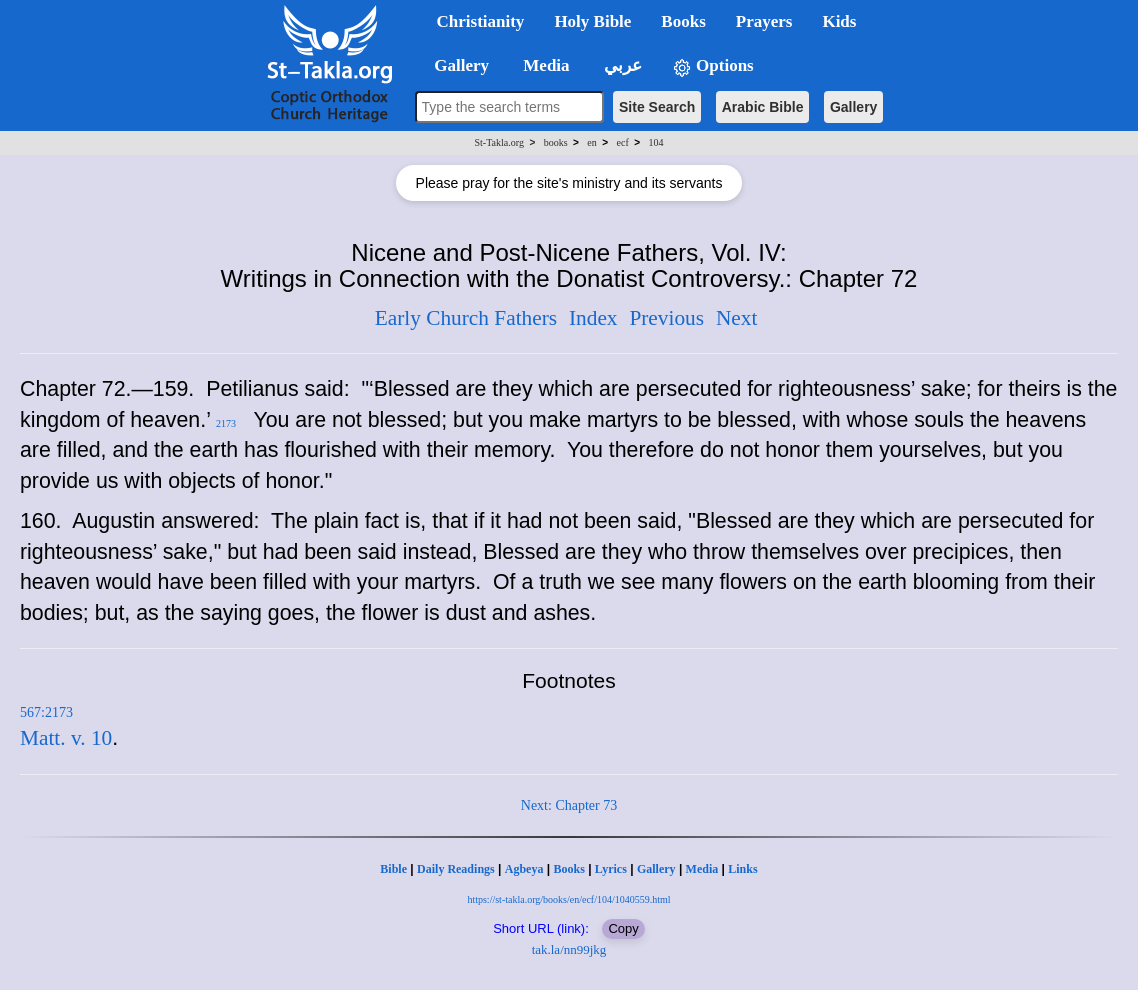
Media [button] (544, 65)
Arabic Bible (763, 107)
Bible (393, 869)
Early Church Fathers (466, 318)
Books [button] (683, 21)
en (591, 142)
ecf (623, 142)
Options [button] (713, 66)
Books (568, 869)
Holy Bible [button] (592, 21)
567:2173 (46, 712)
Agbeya (524, 869)
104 (655, 142)
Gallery (853, 107)
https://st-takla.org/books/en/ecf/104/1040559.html (568, 899)
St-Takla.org (499, 142)
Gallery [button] (456, 65)
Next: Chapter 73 (569, 805)
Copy (623, 928)
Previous (666, 318)
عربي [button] (621, 65)
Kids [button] (839, 21)
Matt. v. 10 (66, 738)
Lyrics (611, 869)
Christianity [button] (481, 21)
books (556, 142)
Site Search (657, 107)
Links (742, 869)
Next (736, 318)
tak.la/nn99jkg (569, 949)
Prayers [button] (764, 21)
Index (593, 318)
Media (702, 869)
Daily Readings (456, 869)
